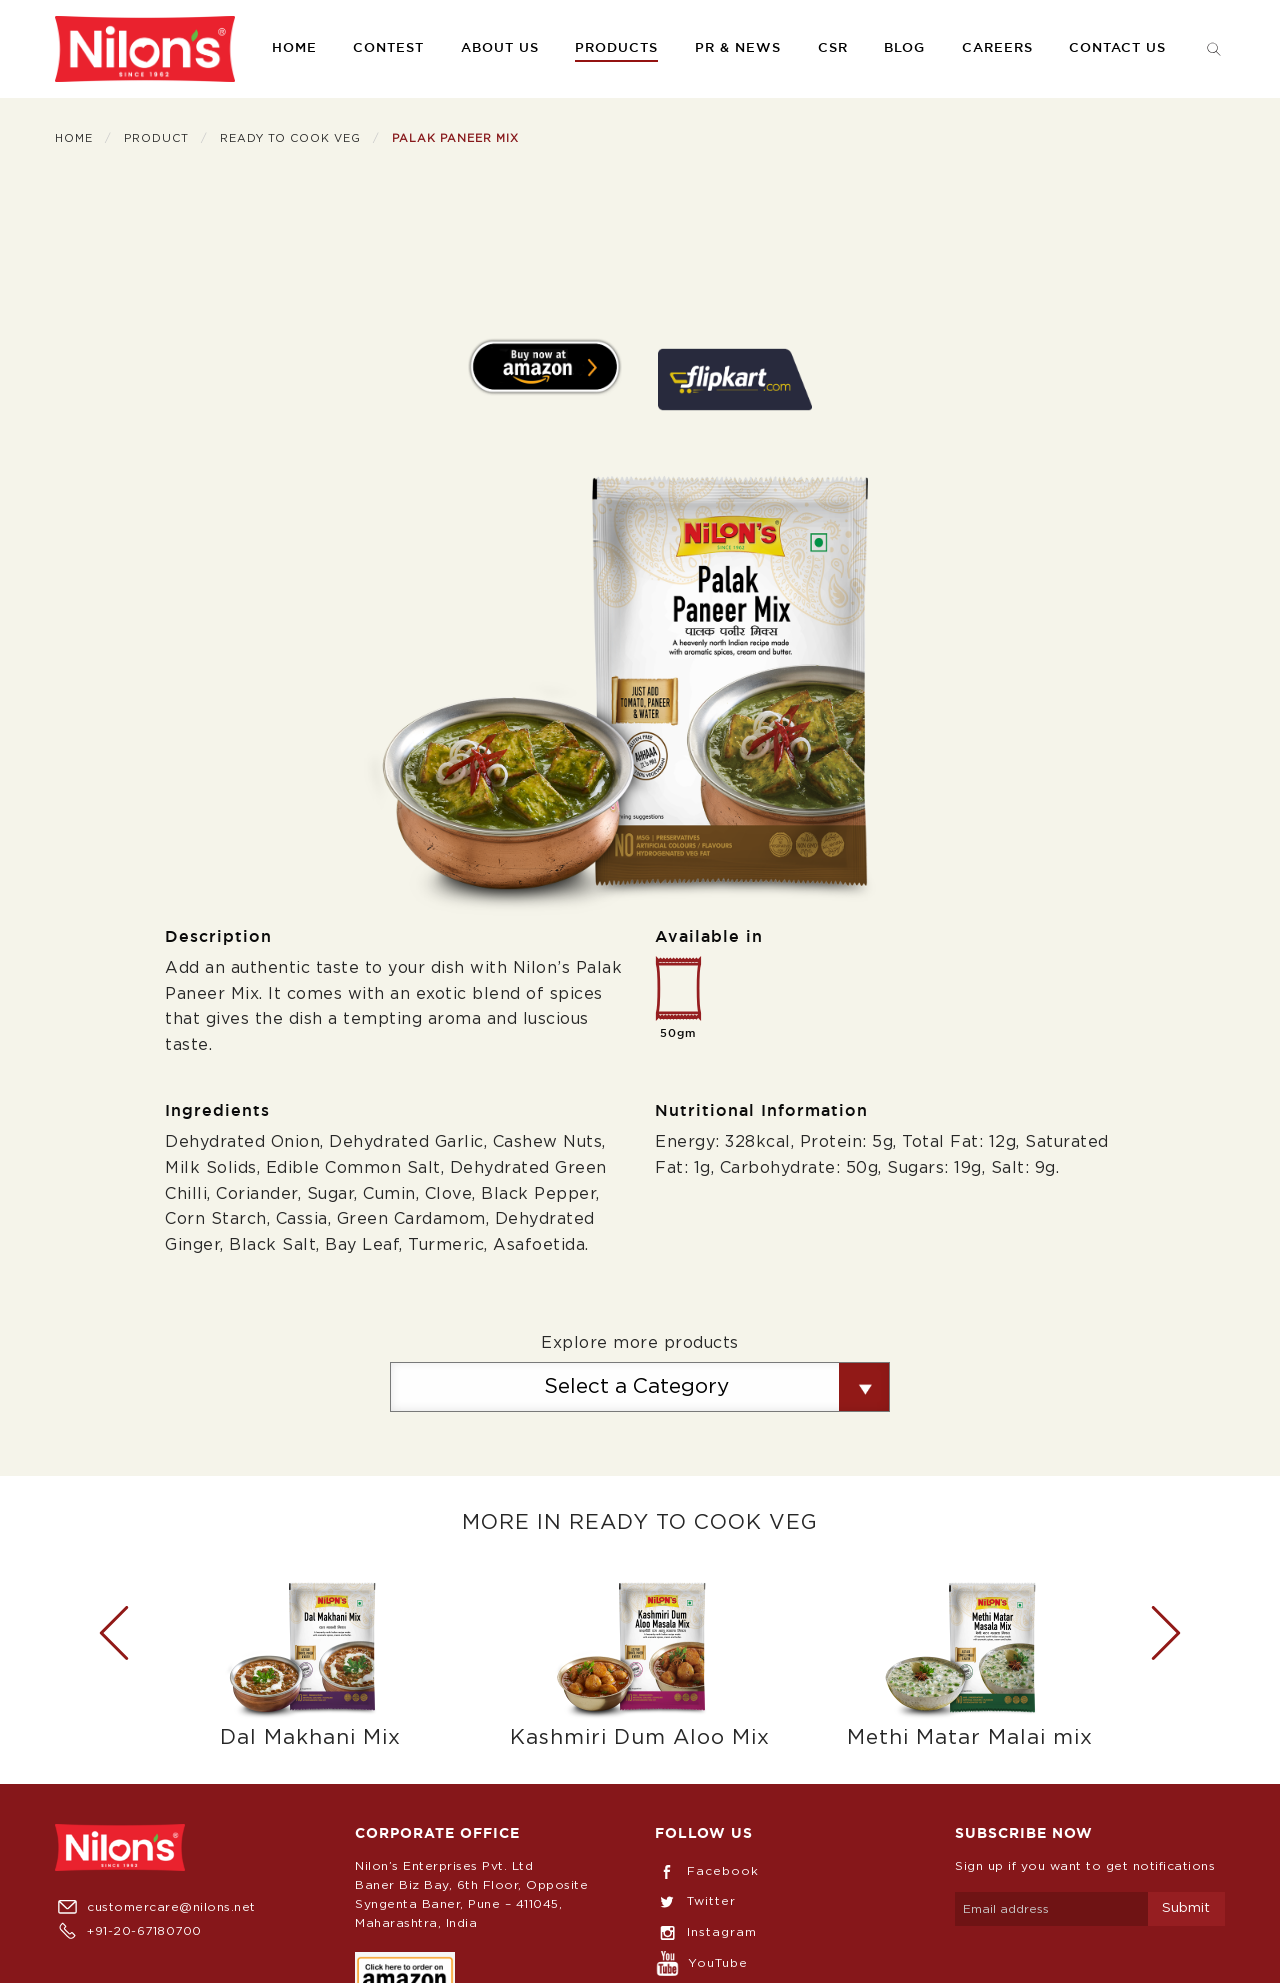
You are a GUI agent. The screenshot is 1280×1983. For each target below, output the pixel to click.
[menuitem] (145, 49)
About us (500, 48)
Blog (904, 48)
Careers (997, 48)
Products (616, 48)
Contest (388, 48)
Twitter (695, 1901)
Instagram (706, 1932)
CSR (833, 48)
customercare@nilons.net (155, 1907)
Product (156, 138)
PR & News (738, 48)
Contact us (1117, 48)
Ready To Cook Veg (290, 138)
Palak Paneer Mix (455, 138)
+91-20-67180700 (128, 1931)
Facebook (707, 1871)
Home (294, 48)
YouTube (701, 1963)
